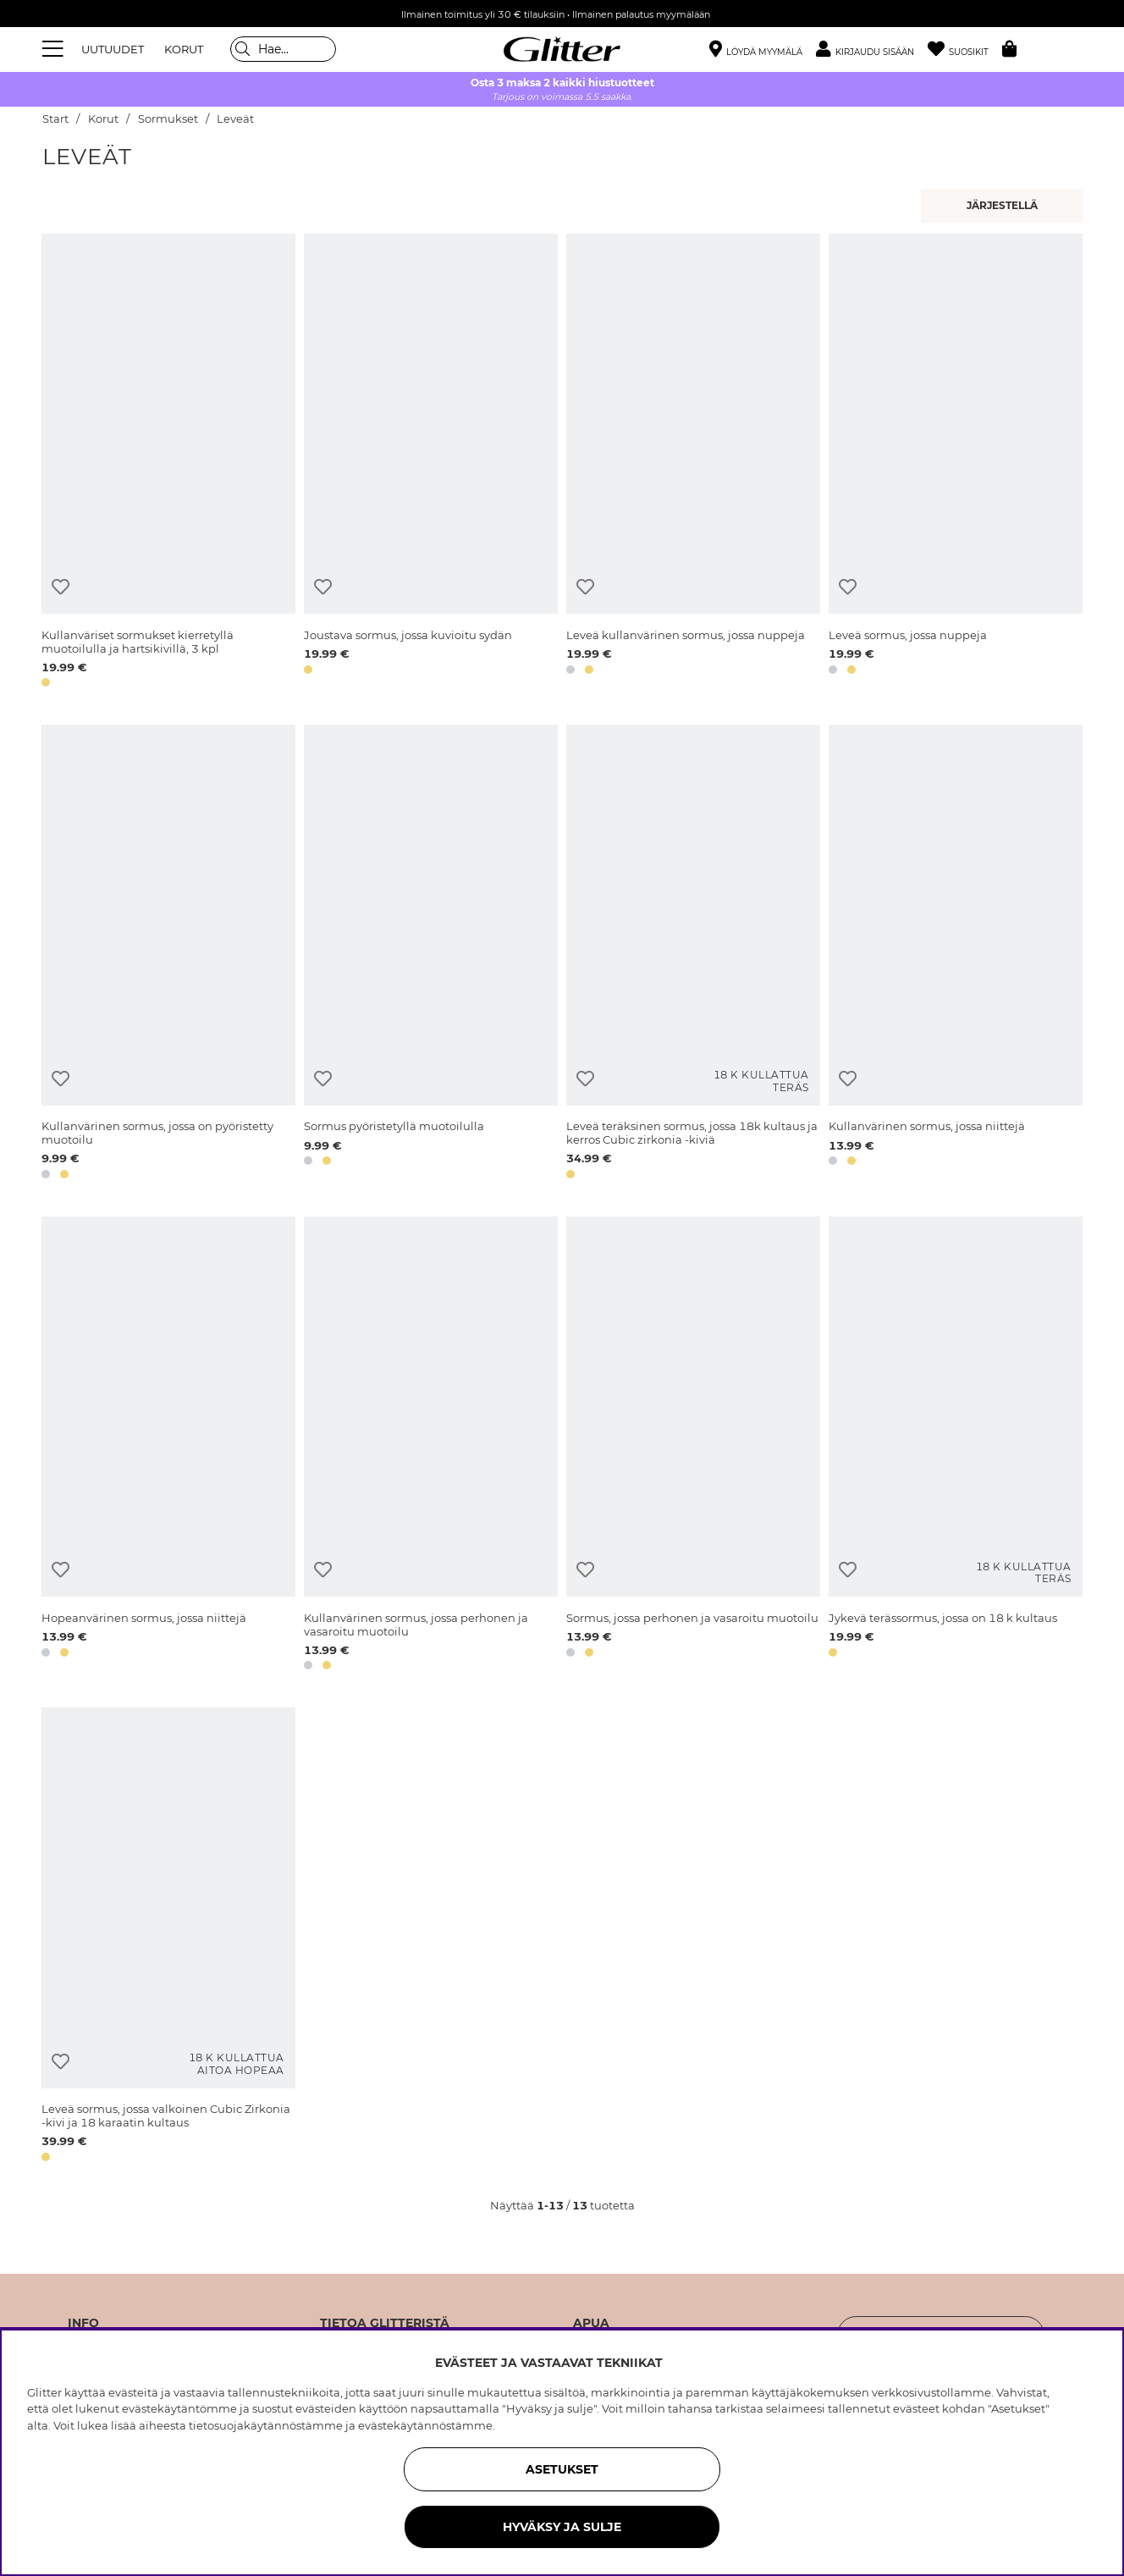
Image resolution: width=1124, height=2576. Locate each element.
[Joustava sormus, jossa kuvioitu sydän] (431, 463)
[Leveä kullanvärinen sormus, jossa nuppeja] (693, 463)
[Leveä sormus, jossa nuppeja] (956, 463)
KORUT (183, 49)
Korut (103, 119)
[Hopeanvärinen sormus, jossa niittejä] (168, 1446)
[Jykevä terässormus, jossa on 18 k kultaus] (956, 1446)
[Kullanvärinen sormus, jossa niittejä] (956, 954)
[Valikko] (55, 49)
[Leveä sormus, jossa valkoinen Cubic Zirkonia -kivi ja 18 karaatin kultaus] (168, 1937)
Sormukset (168, 119)
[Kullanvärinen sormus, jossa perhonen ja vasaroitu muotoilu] (431, 1446)
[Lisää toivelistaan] (60, 587)
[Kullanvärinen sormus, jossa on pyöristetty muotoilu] (168, 954)
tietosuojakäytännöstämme (266, 2425)
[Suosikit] (965, 49)
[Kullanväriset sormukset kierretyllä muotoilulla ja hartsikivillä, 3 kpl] (168, 463)
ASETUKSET (562, 2469)
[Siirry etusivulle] (562, 49)
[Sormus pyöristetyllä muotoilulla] (431, 954)
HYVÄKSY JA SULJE (562, 2527)
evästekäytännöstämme (425, 2425)
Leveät (235, 119)
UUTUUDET (112, 49)
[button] (872, 49)
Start (55, 119)
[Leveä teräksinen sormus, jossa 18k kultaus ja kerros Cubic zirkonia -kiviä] (693, 954)
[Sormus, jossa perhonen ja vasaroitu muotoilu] (693, 1446)
